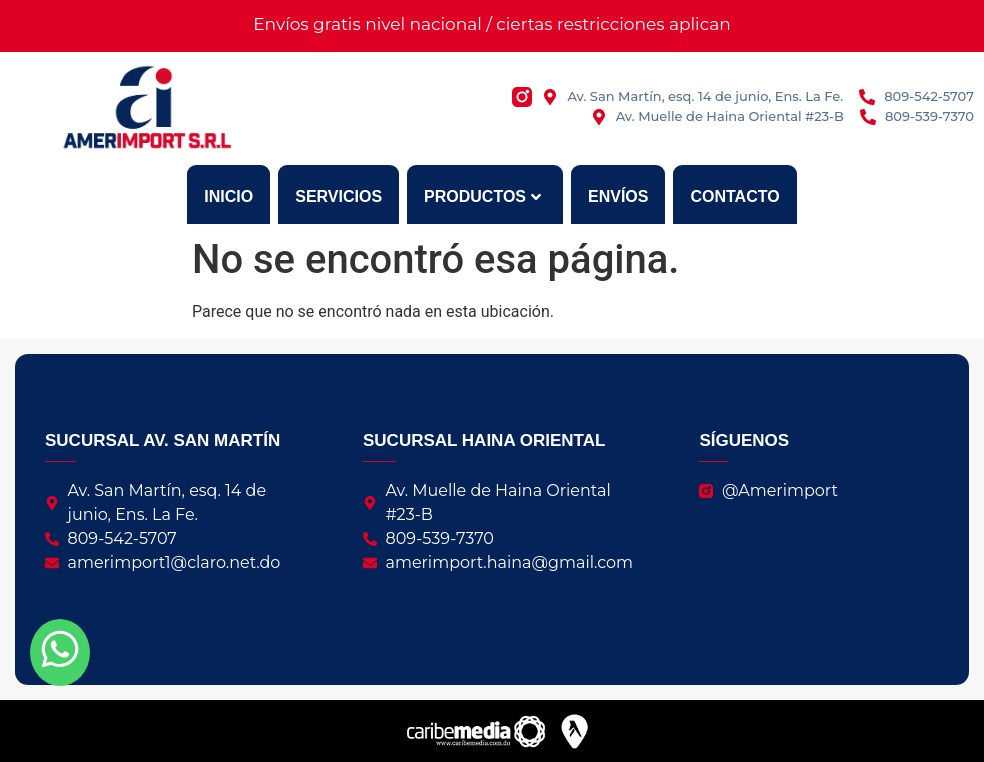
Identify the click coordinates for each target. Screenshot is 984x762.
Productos (482, 196)
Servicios (338, 196)
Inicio (228, 196)
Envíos (618, 196)
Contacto (734, 196)
